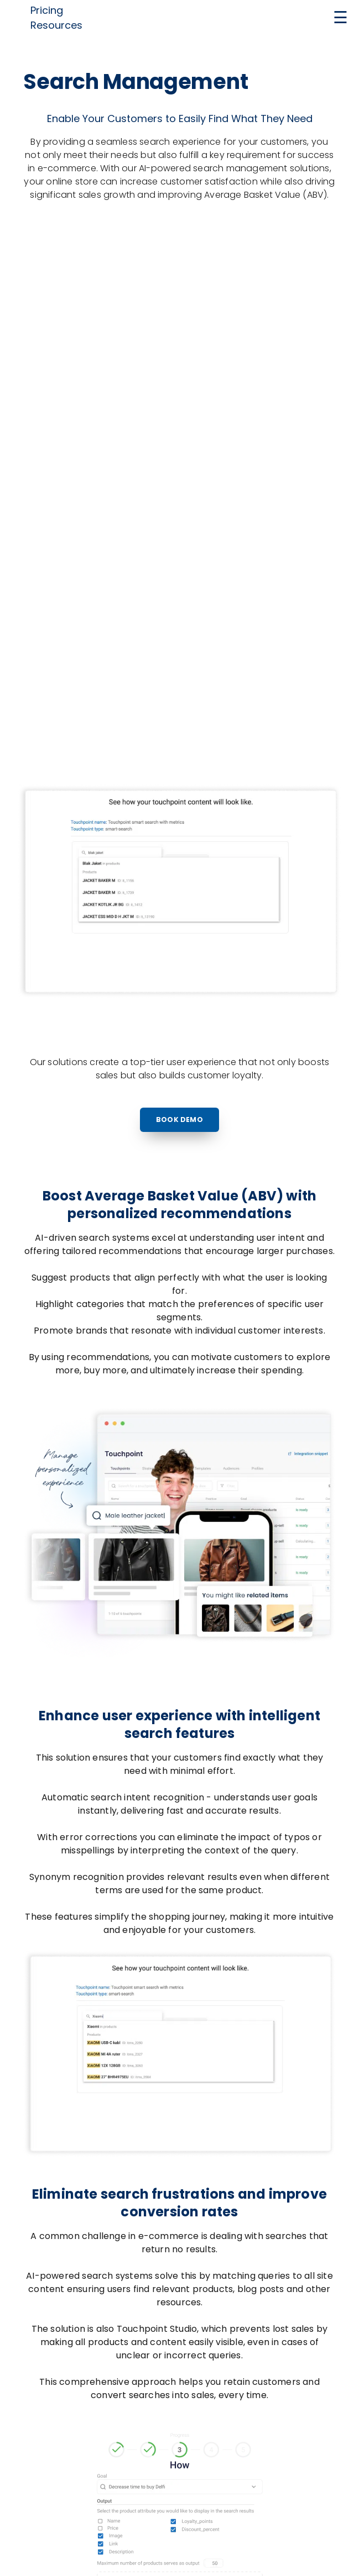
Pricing (46, 10)
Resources (56, 25)
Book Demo (179, 1119)
